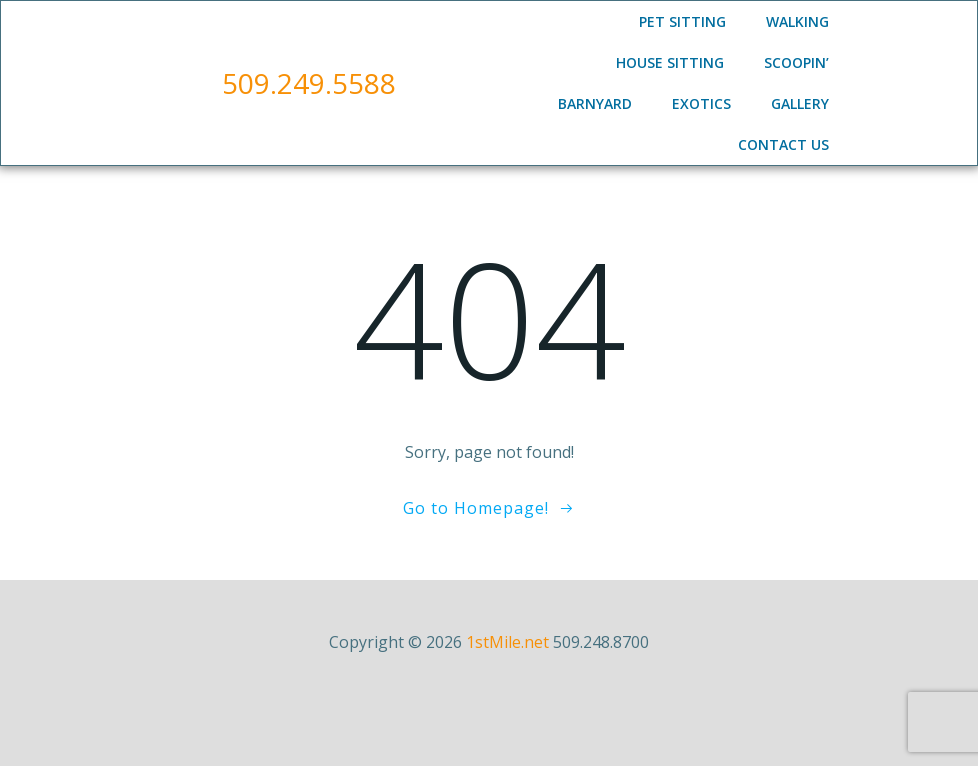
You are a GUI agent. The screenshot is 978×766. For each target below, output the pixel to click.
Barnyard (595, 103)
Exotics (701, 103)
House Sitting (670, 62)
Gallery (800, 103)
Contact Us (783, 144)
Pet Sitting (682, 21)
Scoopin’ (796, 62)
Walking (797, 21)
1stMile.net (507, 642)
